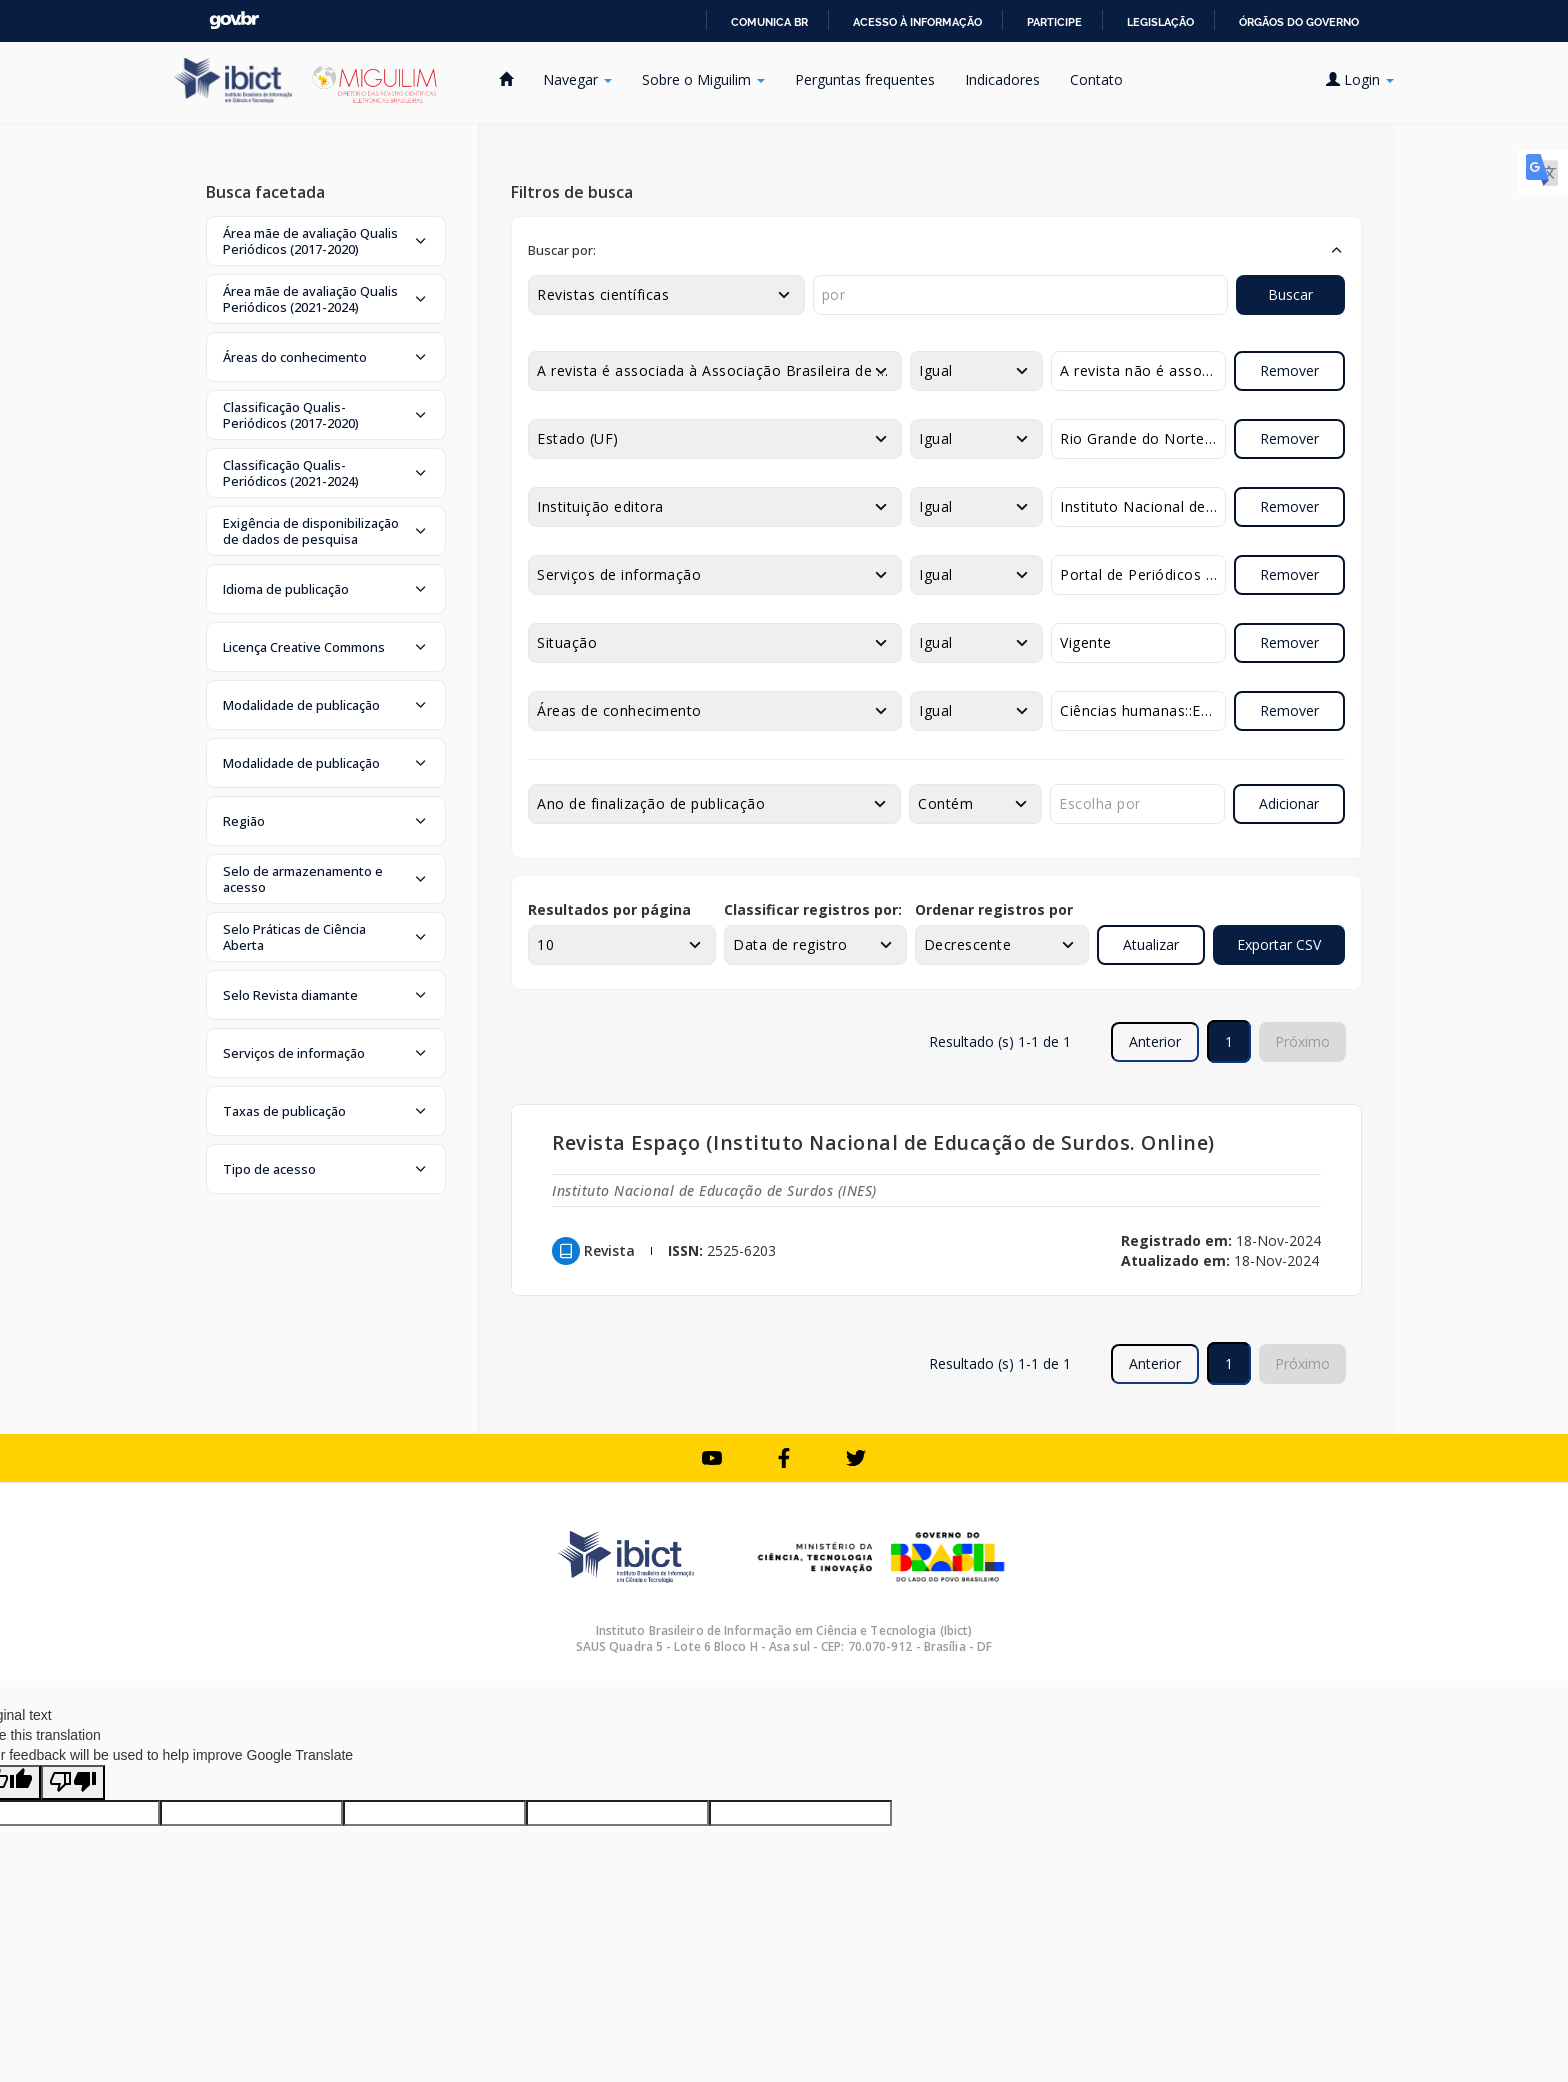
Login (1360, 79)
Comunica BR (769, 22)
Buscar (1290, 294)
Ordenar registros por (994, 909)
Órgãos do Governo (1299, 22)
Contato (1096, 79)
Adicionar (1289, 803)
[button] (326, 241)
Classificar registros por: (813, 909)
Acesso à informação (917, 22)
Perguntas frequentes (865, 79)
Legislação (1160, 22)
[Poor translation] (73, 1782)
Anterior (1155, 1041)
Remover (1289, 370)
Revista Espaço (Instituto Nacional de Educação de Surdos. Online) (883, 1142)
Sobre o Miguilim (703, 79)
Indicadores (1002, 79)
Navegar (577, 79)
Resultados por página (609, 909)
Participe (1054, 22)
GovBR (234, 20)
